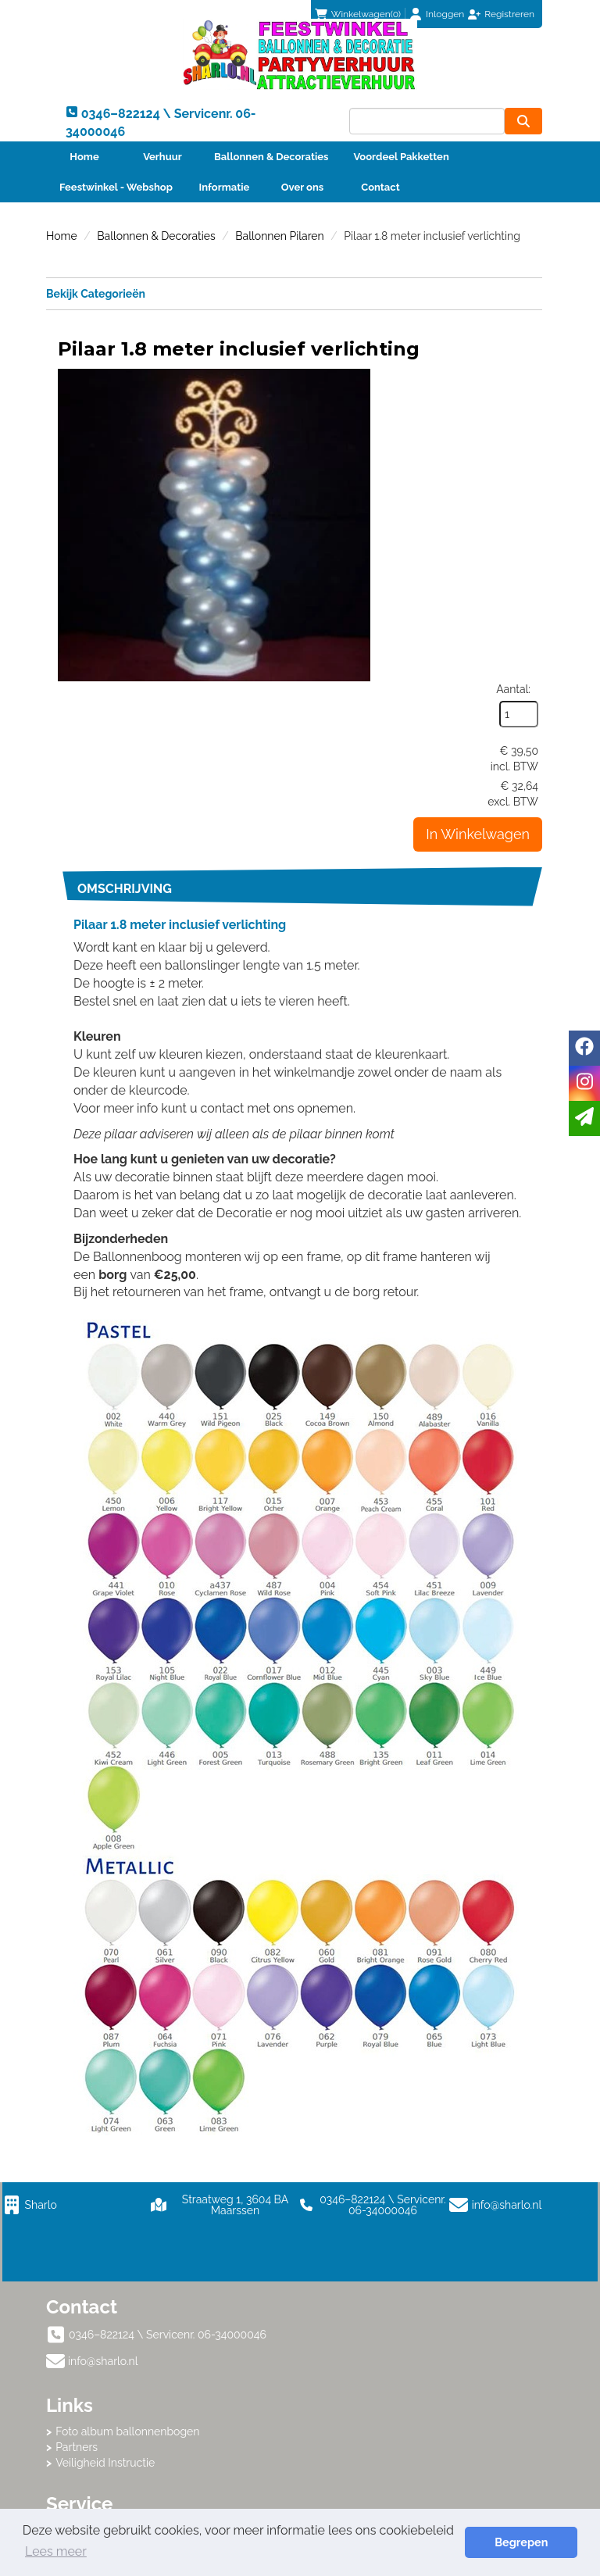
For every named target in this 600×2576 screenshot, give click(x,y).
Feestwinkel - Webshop (116, 187)
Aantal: (513, 376)
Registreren (509, 14)
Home (84, 157)
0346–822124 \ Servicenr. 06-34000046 (373, 2034)
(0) (358, 14)
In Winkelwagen (478, 521)
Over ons (302, 187)
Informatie (224, 187)
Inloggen (445, 14)
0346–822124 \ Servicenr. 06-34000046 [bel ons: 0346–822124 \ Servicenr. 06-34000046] (167, 2164)
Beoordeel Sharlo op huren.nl (432, 2330)
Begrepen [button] (522, 2542)
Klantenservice (92, 2262)
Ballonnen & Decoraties (271, 157)
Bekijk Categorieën (294, 293)
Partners (342, 2178)
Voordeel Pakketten (400, 157)
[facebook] (584, 1048)
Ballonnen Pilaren (279, 236)
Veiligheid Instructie (370, 2194)
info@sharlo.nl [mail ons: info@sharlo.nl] (103, 2191)
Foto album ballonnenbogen (393, 2162)
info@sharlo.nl (508, 2034)
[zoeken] (523, 121)
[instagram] (584, 1083)
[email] (584, 1118)
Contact (380, 187)
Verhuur (162, 157)
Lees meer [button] (56, 2551)
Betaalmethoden (98, 2277)
